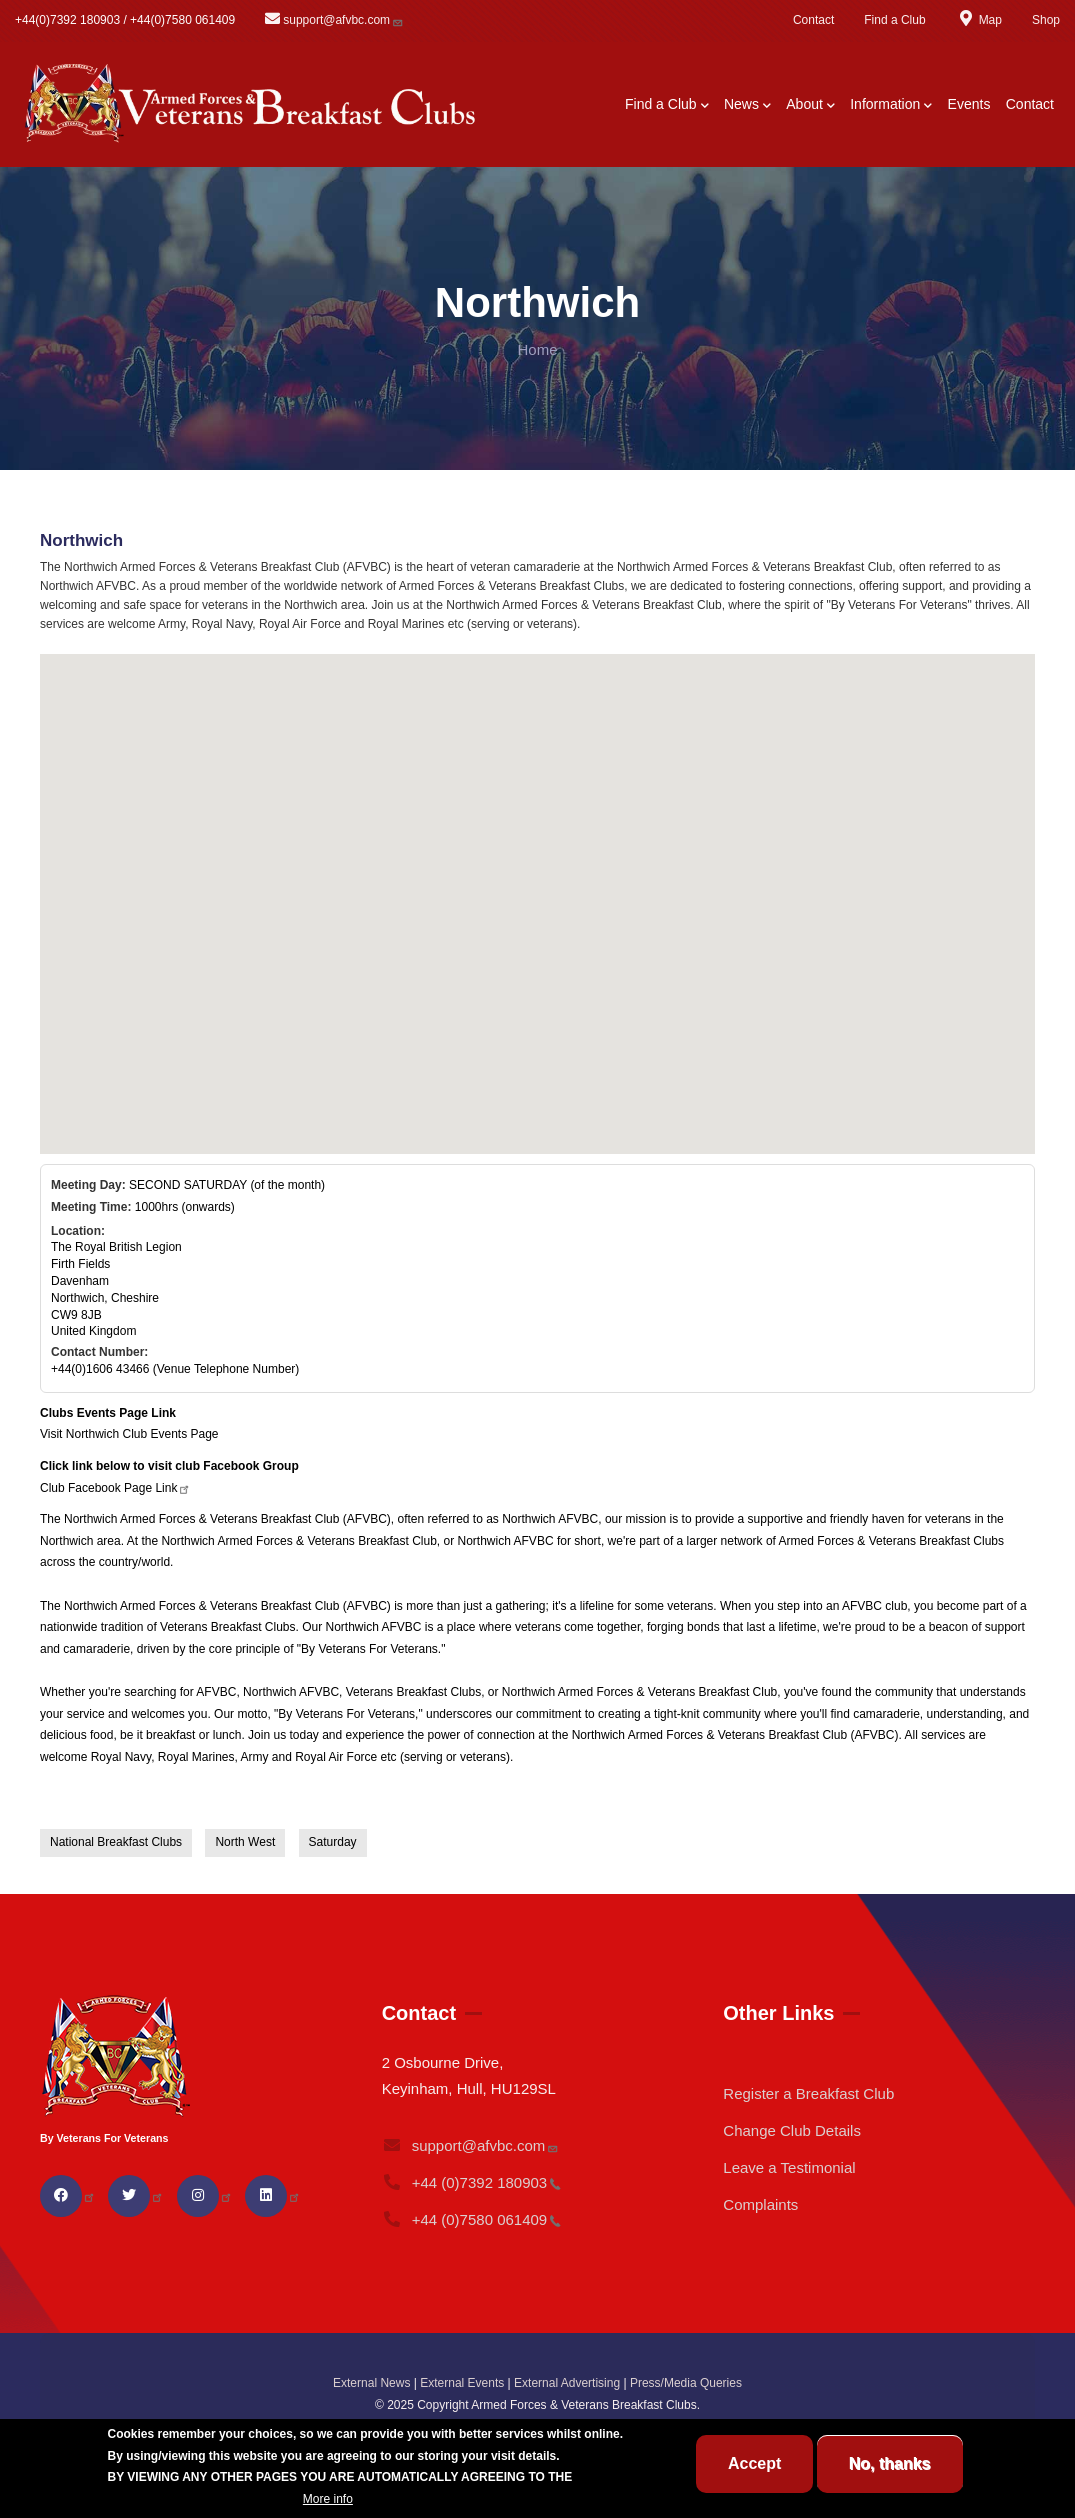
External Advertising (567, 2383)
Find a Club (894, 20)
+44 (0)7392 (472, 2182)
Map (979, 20)
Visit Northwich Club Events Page (129, 1434)
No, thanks (890, 2463)
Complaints (760, 2204)
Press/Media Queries (686, 2383)
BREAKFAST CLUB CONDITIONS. (204, 2499)
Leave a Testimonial (789, 2167)
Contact (813, 20)
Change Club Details (792, 2130)
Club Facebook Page (115, 1488)
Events (969, 104)
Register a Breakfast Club (808, 2093)
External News (371, 2383)
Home (537, 349)
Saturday (333, 1842)
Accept (754, 2463)
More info (328, 2499)
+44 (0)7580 (472, 2219)
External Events (462, 2383)
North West (245, 1842)
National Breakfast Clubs (116, 1842)
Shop (1046, 20)
